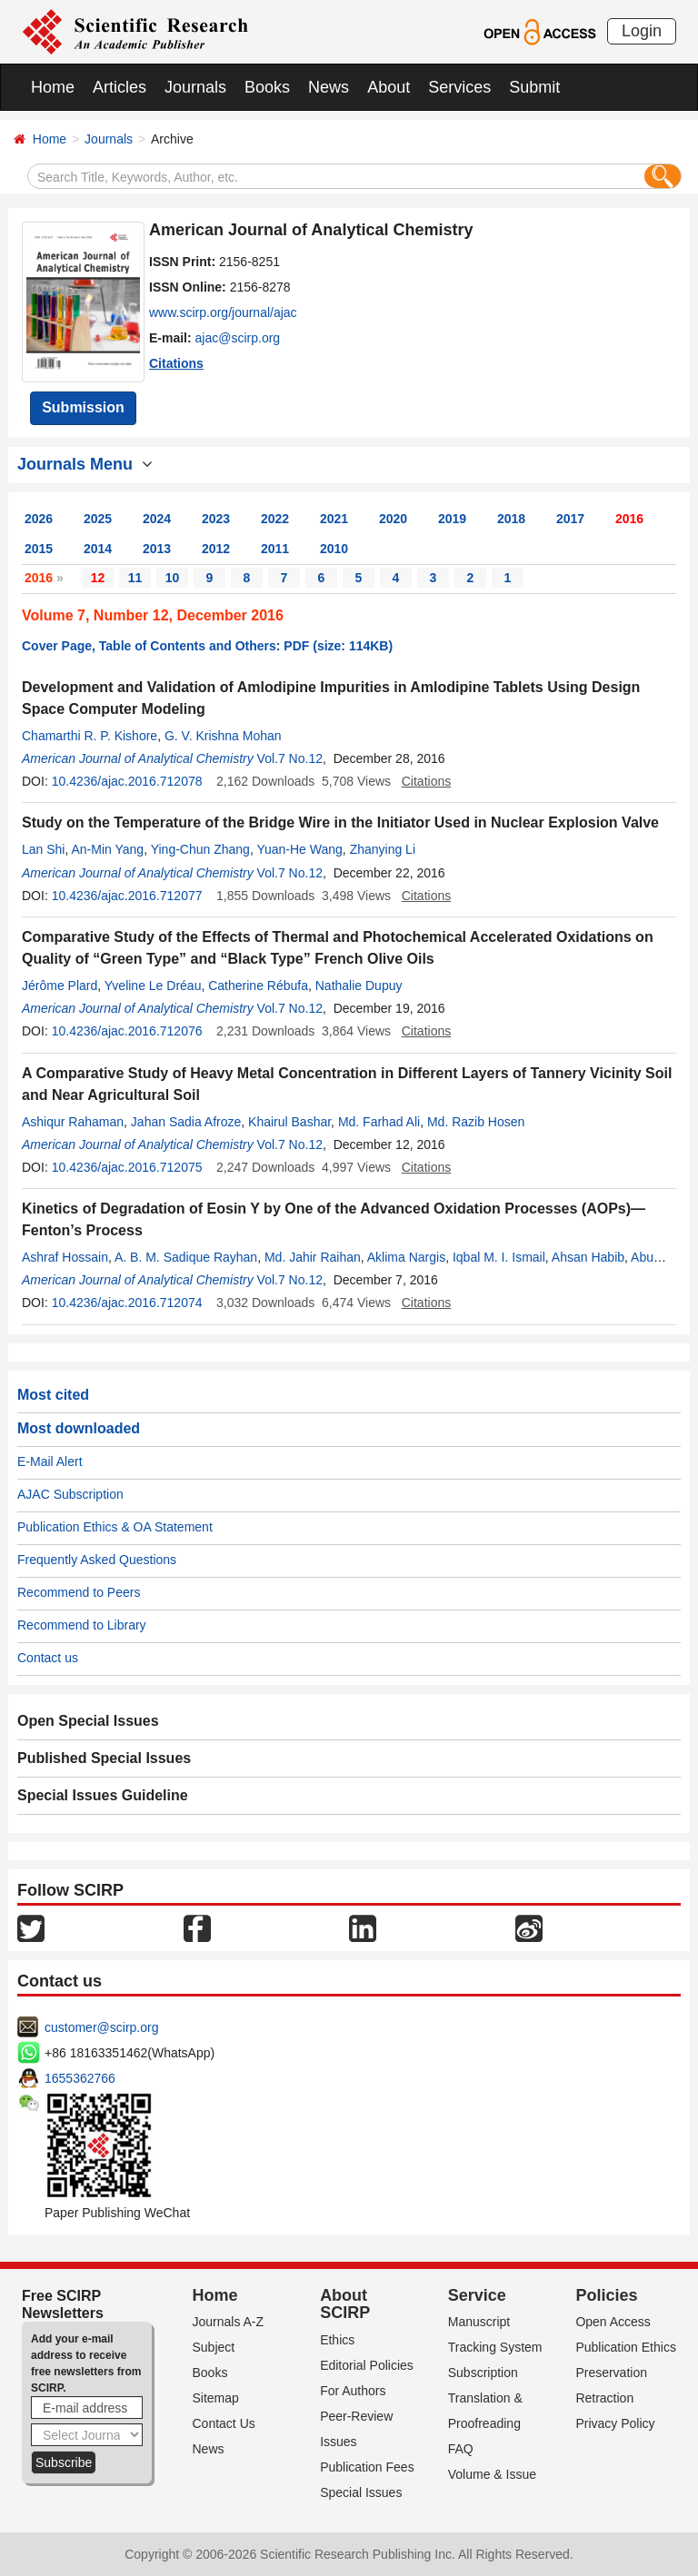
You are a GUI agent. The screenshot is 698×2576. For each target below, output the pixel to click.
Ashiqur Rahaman (73, 1122)
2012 (216, 548)
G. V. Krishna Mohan (223, 735)
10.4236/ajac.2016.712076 (127, 1031)
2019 (452, 518)
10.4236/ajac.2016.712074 (127, 1302)
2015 (39, 548)
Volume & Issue (492, 2474)
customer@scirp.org (101, 2027)
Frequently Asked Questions (96, 1559)
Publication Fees (367, 2467)
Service (477, 2295)
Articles (119, 87)
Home (53, 87)
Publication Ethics (625, 2347)
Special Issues (361, 2492)
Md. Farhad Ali (379, 1122)
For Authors (352, 2390)
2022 (275, 518)
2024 (157, 518)
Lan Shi (43, 849)
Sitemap (216, 2398)
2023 (216, 518)
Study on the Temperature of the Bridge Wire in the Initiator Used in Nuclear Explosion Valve (340, 822)
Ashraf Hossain (65, 1257)
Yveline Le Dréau (153, 985)
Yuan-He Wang (299, 849)
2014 (98, 548)
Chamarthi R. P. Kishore (89, 735)
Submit (534, 87)
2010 (334, 548)
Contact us (47, 1657)
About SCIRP (345, 2304)
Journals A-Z (228, 2321)
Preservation (611, 2372)
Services (459, 87)
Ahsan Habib (588, 1257)
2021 (334, 518)
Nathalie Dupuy (359, 985)
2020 (393, 518)
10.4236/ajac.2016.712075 (127, 1167)
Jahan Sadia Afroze (186, 1122)
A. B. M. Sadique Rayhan (186, 1257)
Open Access (613, 2321)
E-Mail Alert (50, 1461)
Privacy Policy (614, 2423)
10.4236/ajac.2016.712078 (127, 781)
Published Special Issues (104, 1758)
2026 (39, 518)
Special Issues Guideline (102, 1795)
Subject (214, 2347)
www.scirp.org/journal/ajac (223, 312)
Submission (83, 407)
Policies (606, 2295)
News (328, 87)
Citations (176, 363)
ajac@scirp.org (238, 338)
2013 (157, 548)
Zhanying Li (382, 849)
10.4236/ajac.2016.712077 (127, 895)
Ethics (337, 2340)
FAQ (461, 2449)
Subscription (483, 2372)
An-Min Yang (108, 849)
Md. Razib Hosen (475, 1122)
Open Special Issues (88, 1721)
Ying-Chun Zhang (200, 849)
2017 (570, 518)
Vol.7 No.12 (290, 758)
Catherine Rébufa (258, 985)
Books (267, 87)
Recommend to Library (81, 1625)
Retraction (604, 2398)
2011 (275, 548)
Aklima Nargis (406, 1257)
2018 (511, 518)
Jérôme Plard (59, 985)
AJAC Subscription (70, 1494)
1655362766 (80, 2078)
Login (642, 31)
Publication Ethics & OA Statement (115, 1527)
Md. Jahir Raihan (312, 1257)
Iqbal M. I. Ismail (499, 1257)
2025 (98, 518)
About (388, 87)
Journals (195, 87)
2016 (629, 518)
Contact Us (224, 2423)
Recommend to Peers (78, 1592)
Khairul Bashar (289, 1122)
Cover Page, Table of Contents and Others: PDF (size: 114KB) (207, 646)
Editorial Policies (367, 2365)
